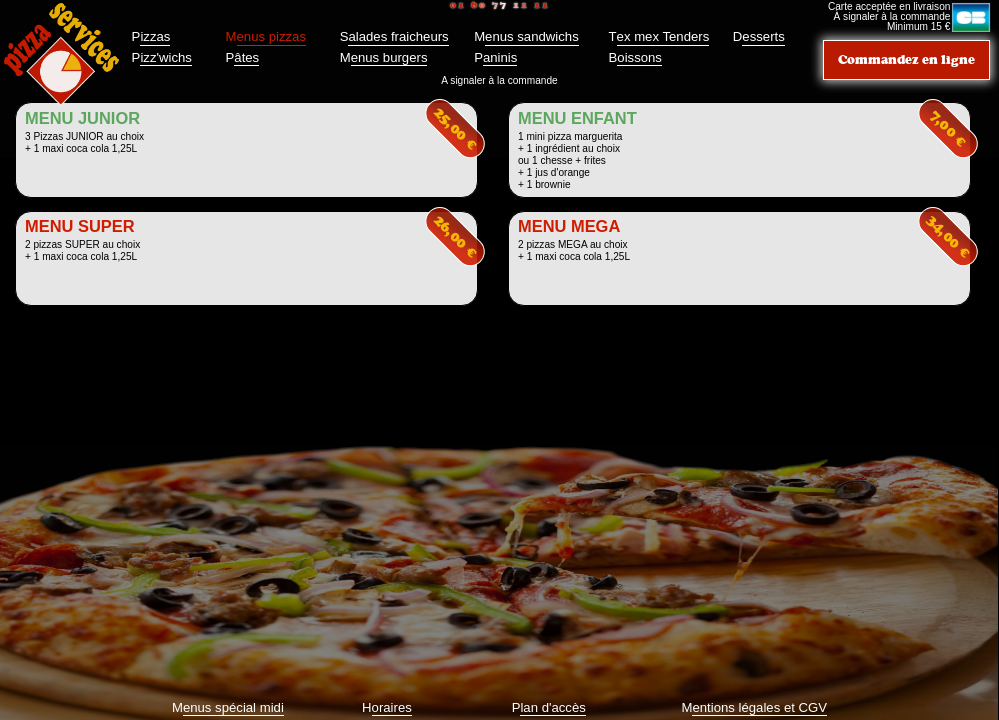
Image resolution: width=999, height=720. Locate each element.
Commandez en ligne (906, 59)
